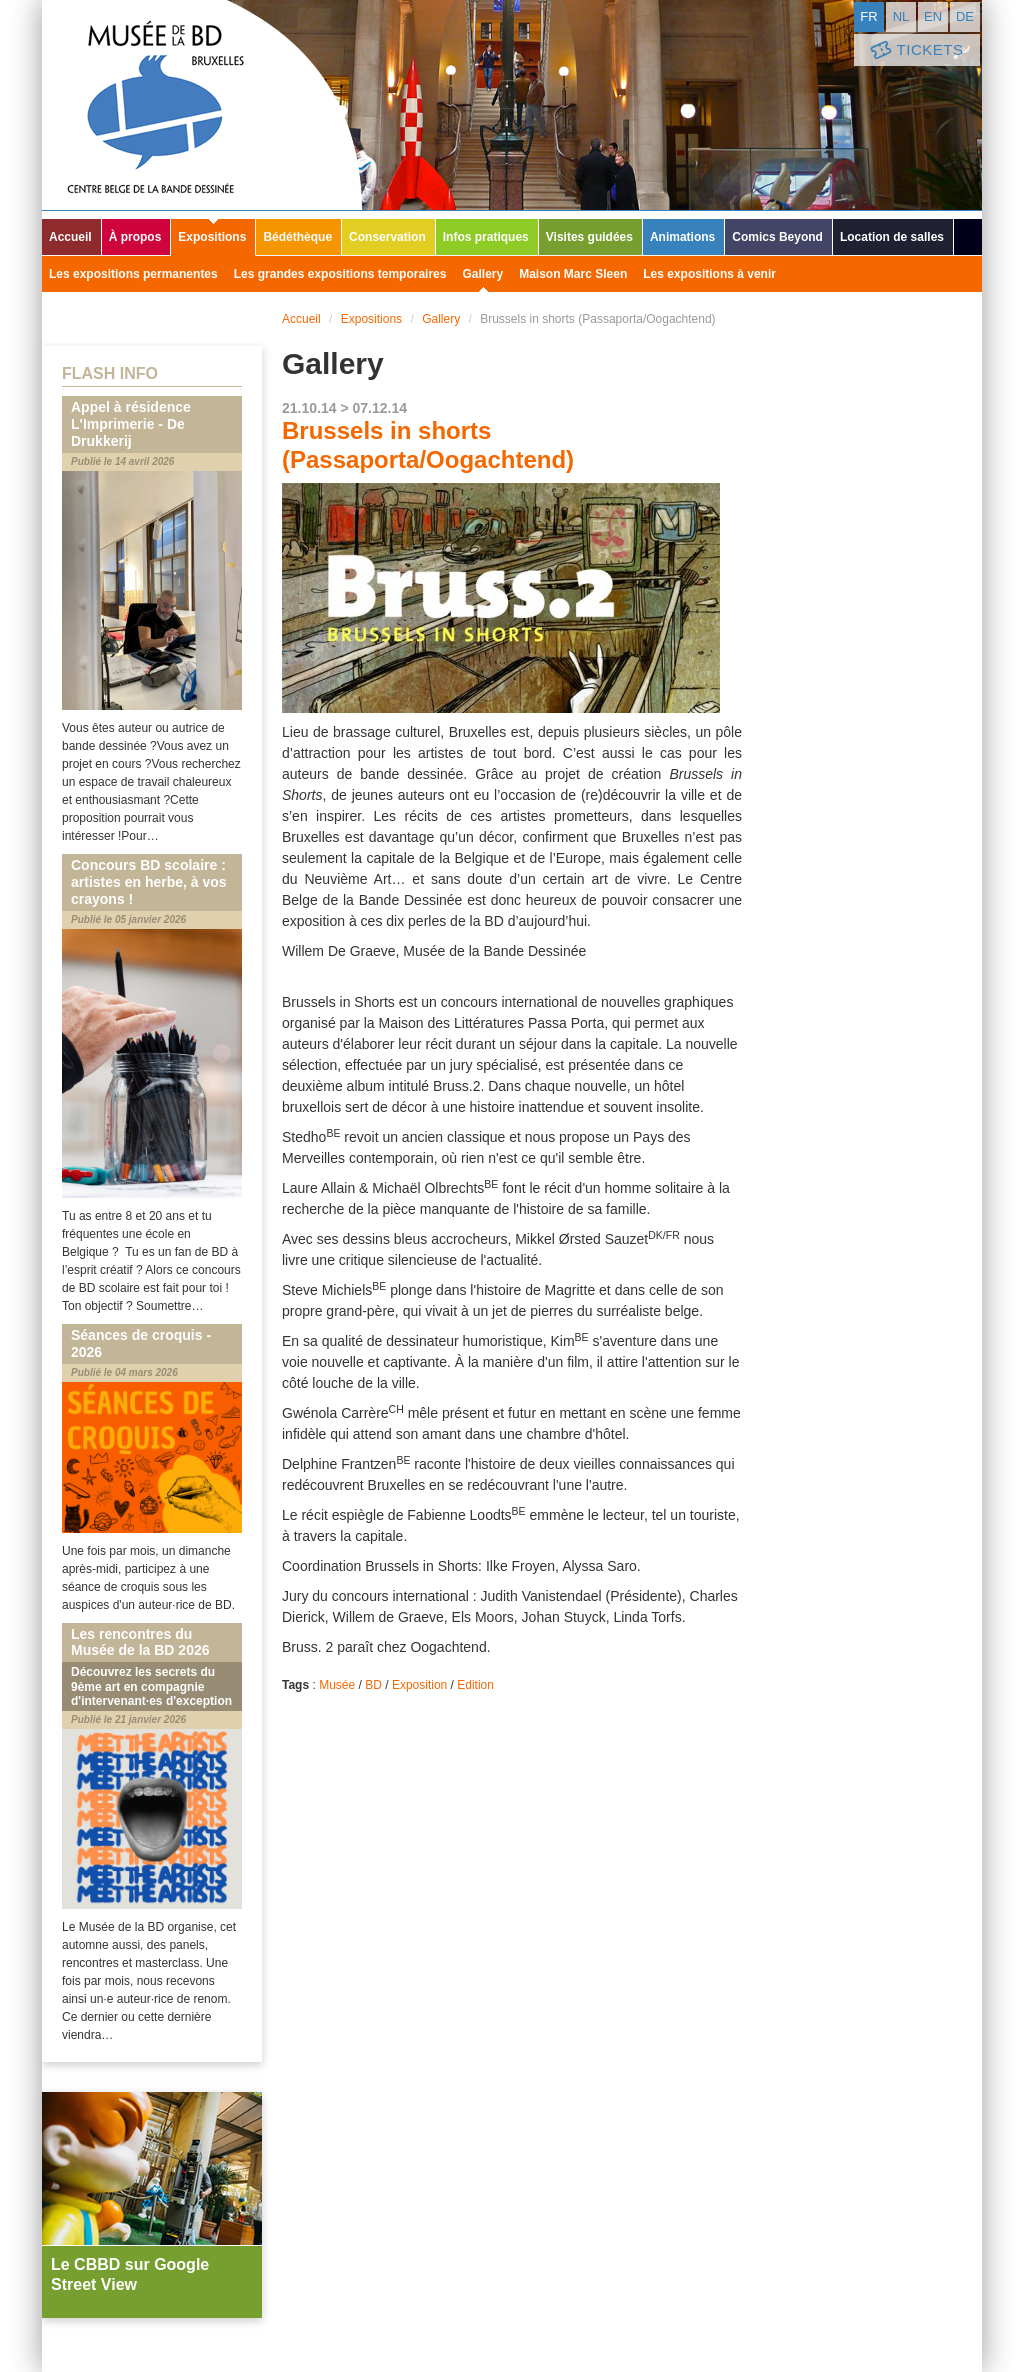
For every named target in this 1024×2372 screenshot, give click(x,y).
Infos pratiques (486, 237)
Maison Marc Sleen (573, 274)
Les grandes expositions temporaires (340, 274)
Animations (682, 237)
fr (868, 16)
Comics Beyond (777, 237)
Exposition (419, 1685)
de (965, 16)
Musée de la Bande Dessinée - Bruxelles (202, 105)
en (933, 16)
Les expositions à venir (709, 274)
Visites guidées (589, 237)
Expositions (212, 237)
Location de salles (892, 237)
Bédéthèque (297, 237)
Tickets (915, 50)
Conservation (387, 237)
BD (373, 1685)
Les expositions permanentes (133, 274)
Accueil (70, 237)
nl (901, 16)
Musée (337, 1685)
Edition (475, 1685)
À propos (135, 237)
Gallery (482, 274)
